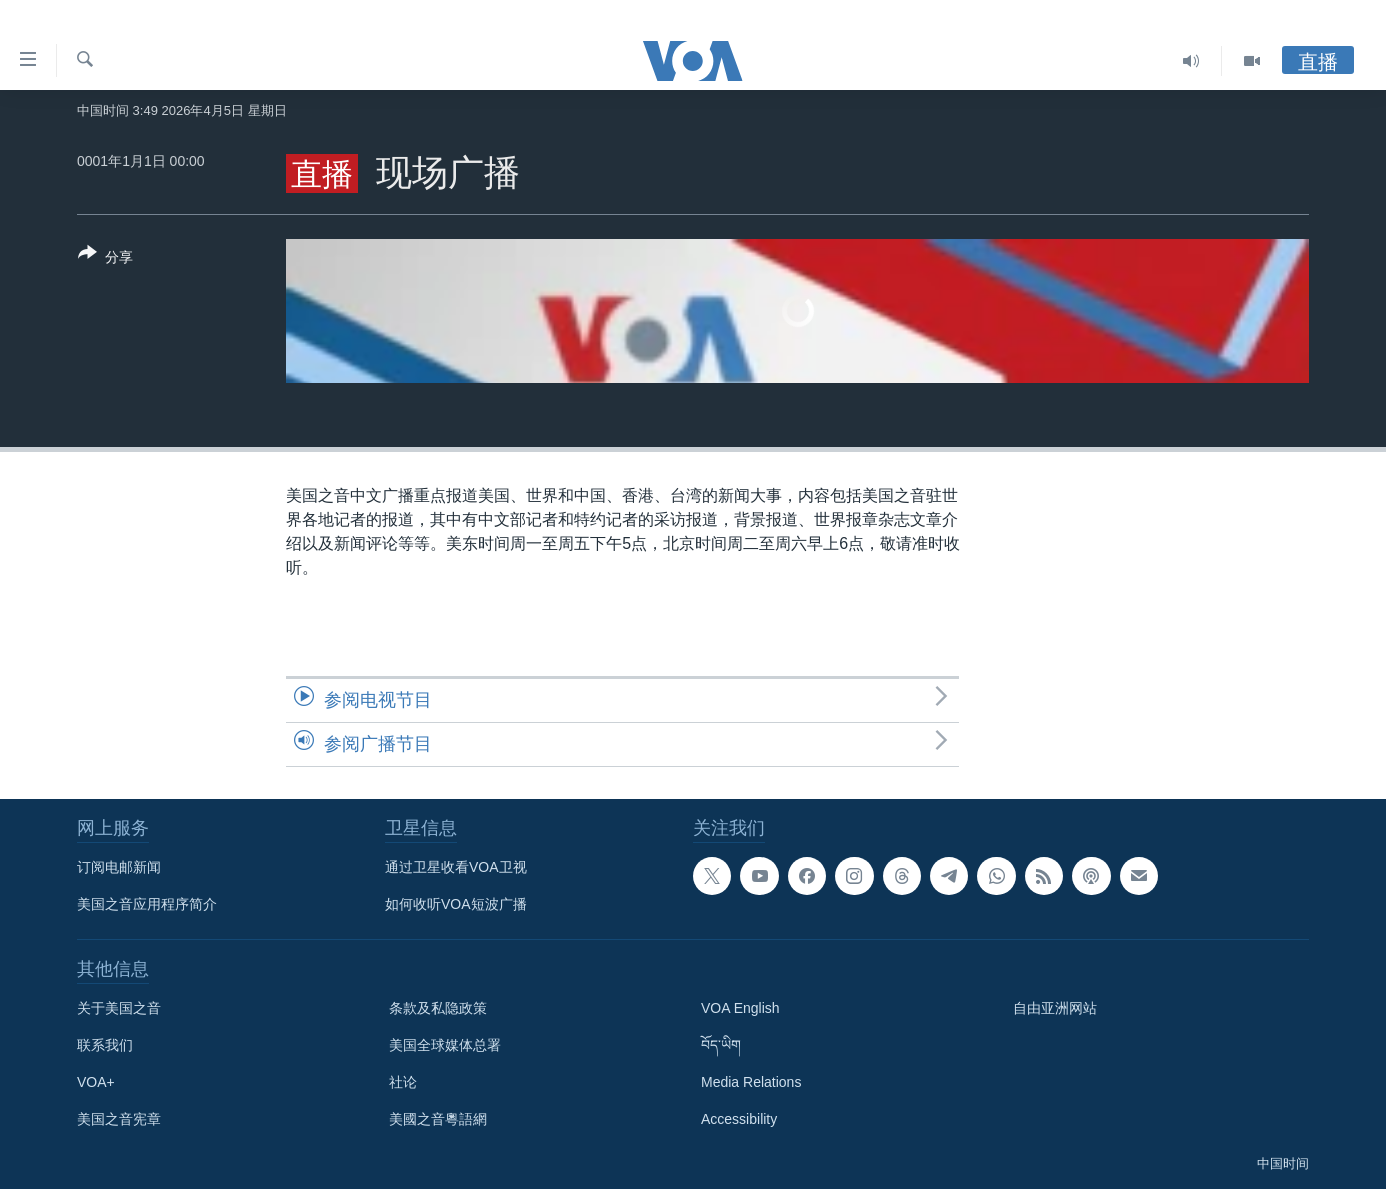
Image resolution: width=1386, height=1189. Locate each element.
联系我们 (105, 1045)
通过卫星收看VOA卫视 (456, 867)
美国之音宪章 (119, 1119)
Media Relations (751, 1082)
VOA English (740, 1008)
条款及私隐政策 (438, 1008)
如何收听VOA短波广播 (456, 904)
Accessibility (739, 1119)
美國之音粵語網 (438, 1119)
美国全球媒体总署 (445, 1045)
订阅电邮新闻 (119, 867)
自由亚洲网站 (1055, 1008)
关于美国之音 (119, 1008)
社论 (403, 1082)
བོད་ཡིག (721, 1045)
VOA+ (96, 1082)
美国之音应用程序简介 (147, 904)
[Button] (105, 259)
